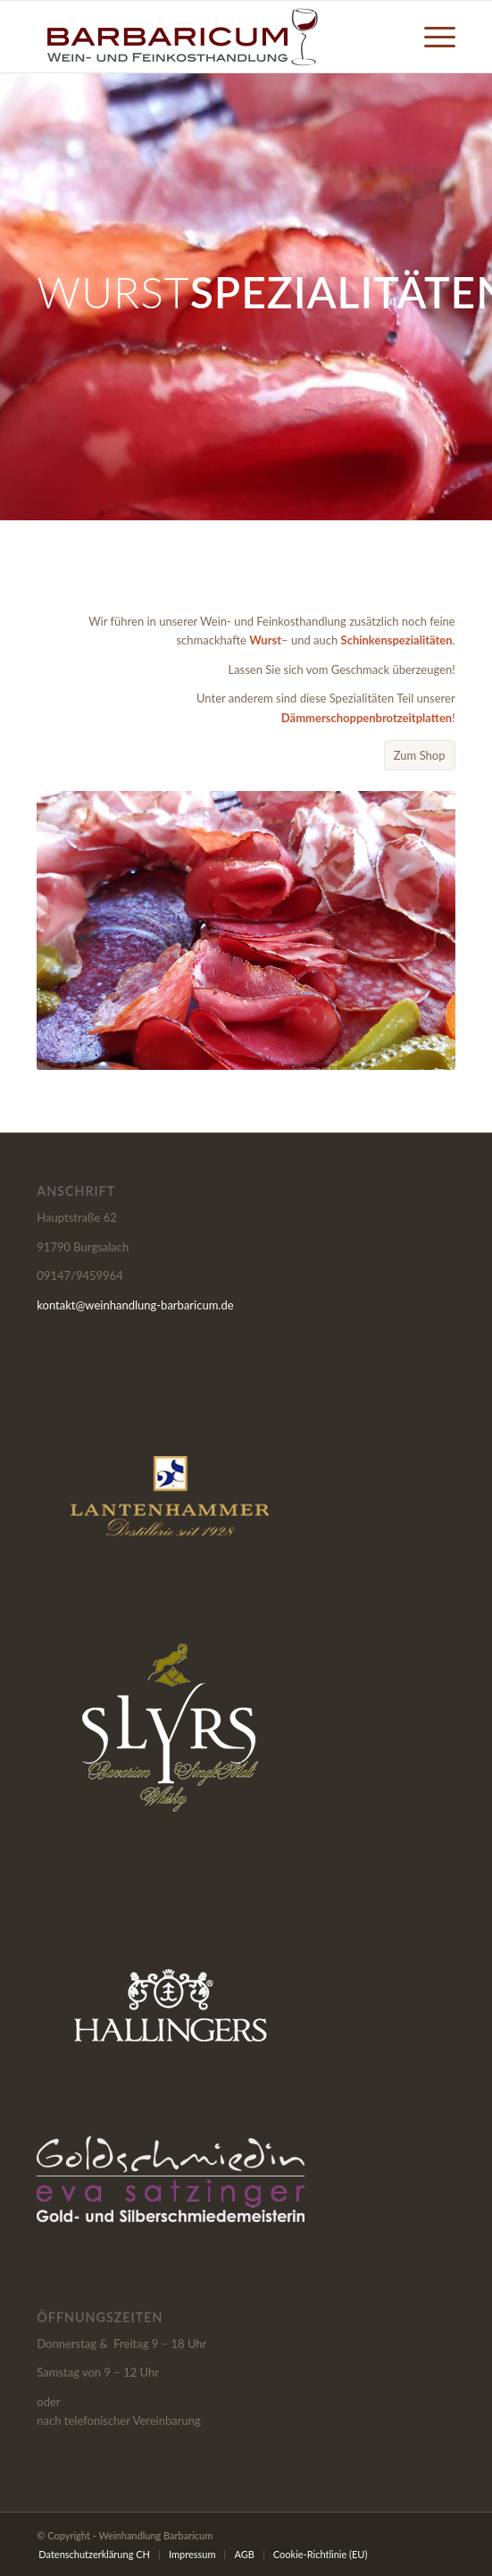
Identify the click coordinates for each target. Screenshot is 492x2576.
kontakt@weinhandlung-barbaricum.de (135, 1305)
